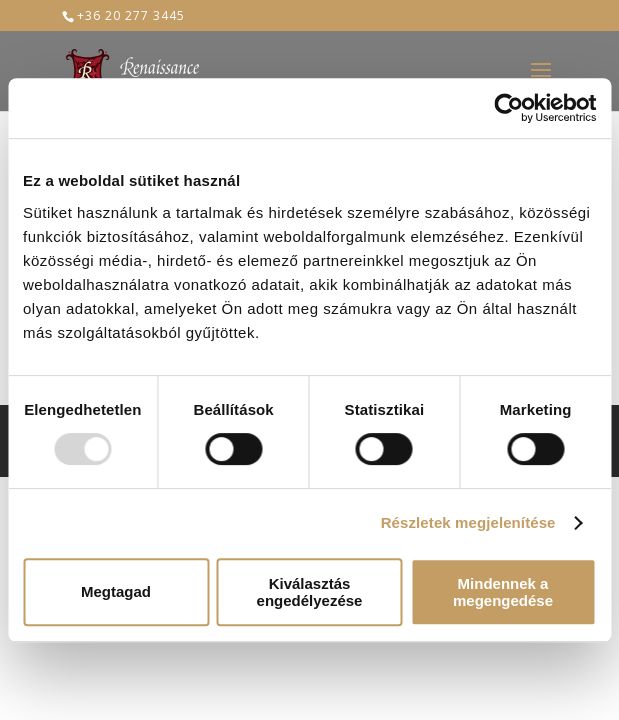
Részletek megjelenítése (468, 522)
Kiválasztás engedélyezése (310, 592)
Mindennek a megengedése (503, 592)
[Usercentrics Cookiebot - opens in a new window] (508, 108)
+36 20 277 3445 (131, 15)
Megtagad (116, 591)
